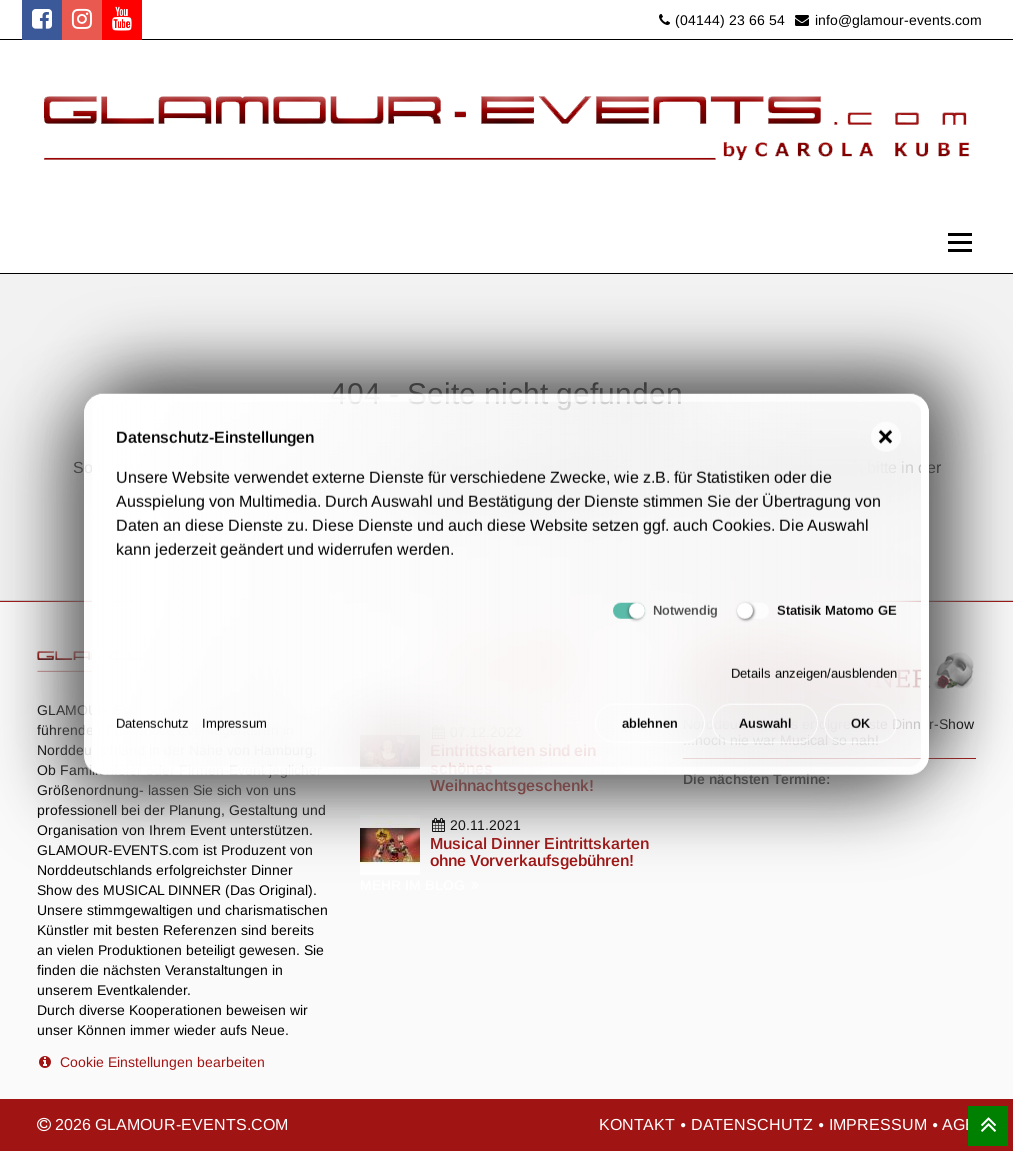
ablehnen (650, 730)
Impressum (234, 730)
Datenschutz (152, 730)
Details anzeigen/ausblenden (814, 681)
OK (860, 730)
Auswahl (765, 730)
